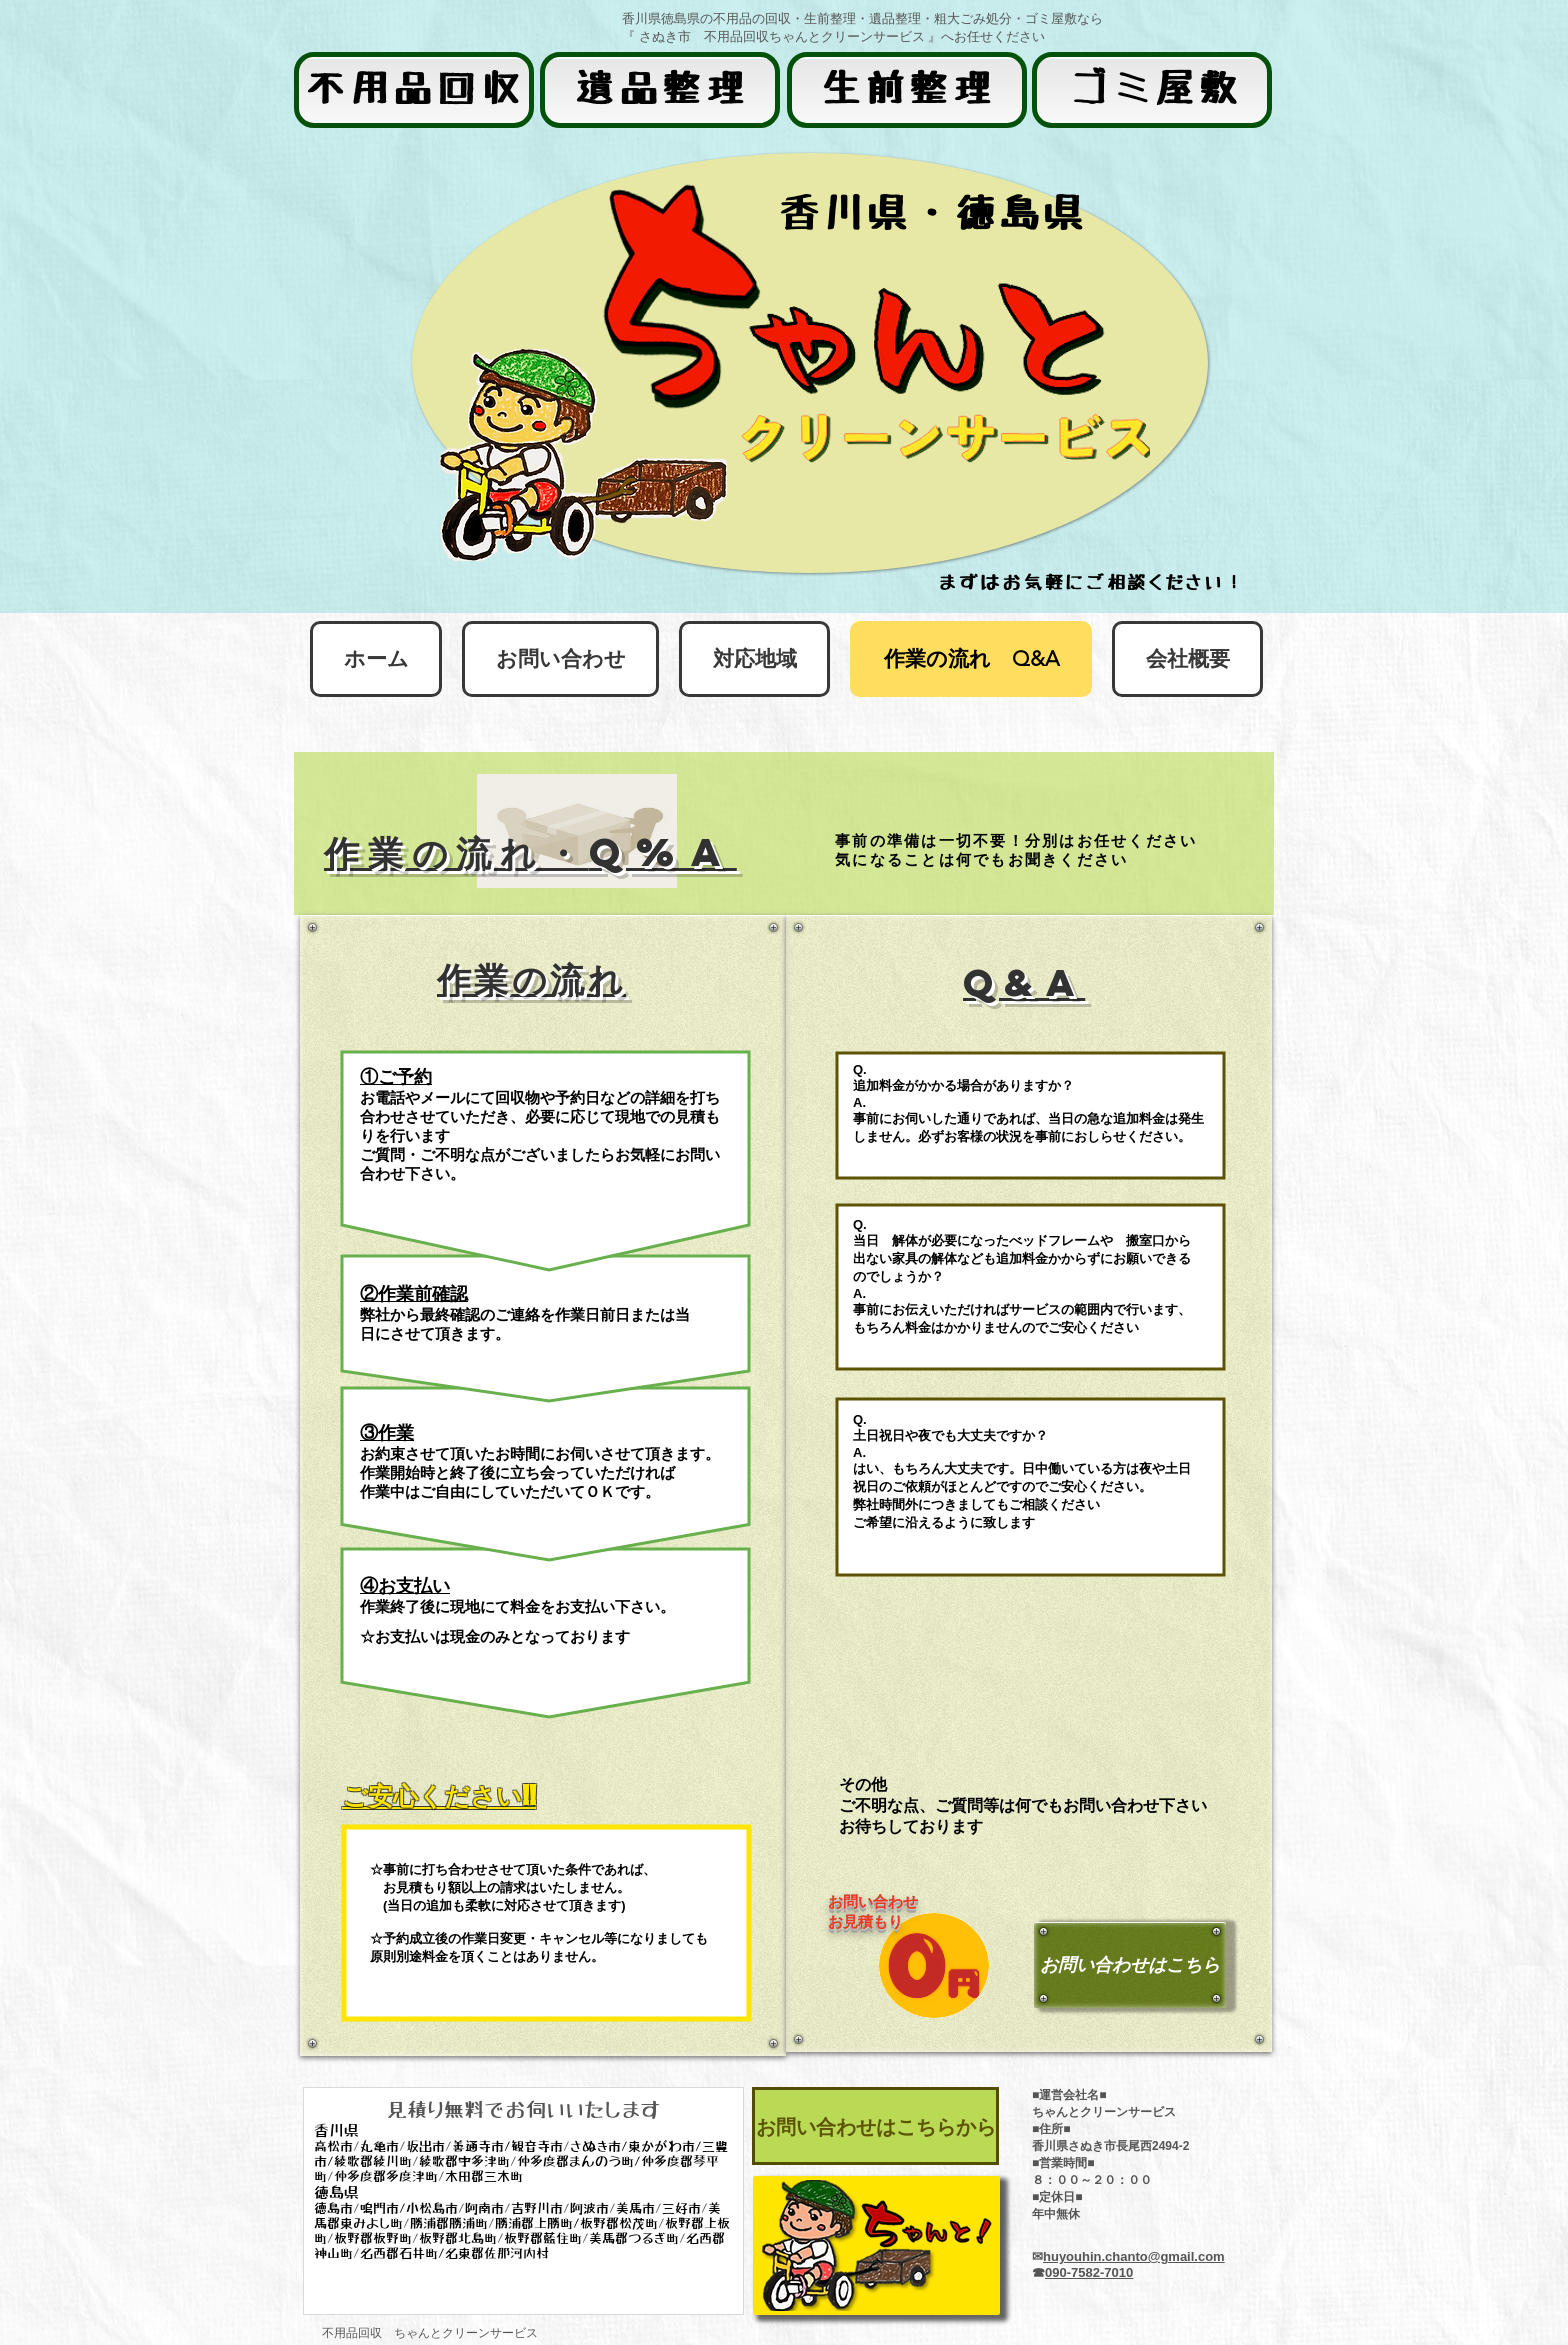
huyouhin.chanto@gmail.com (1134, 2256)
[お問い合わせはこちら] (1130, 1965)
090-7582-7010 (1089, 2272)
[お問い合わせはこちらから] (875, 2126)
